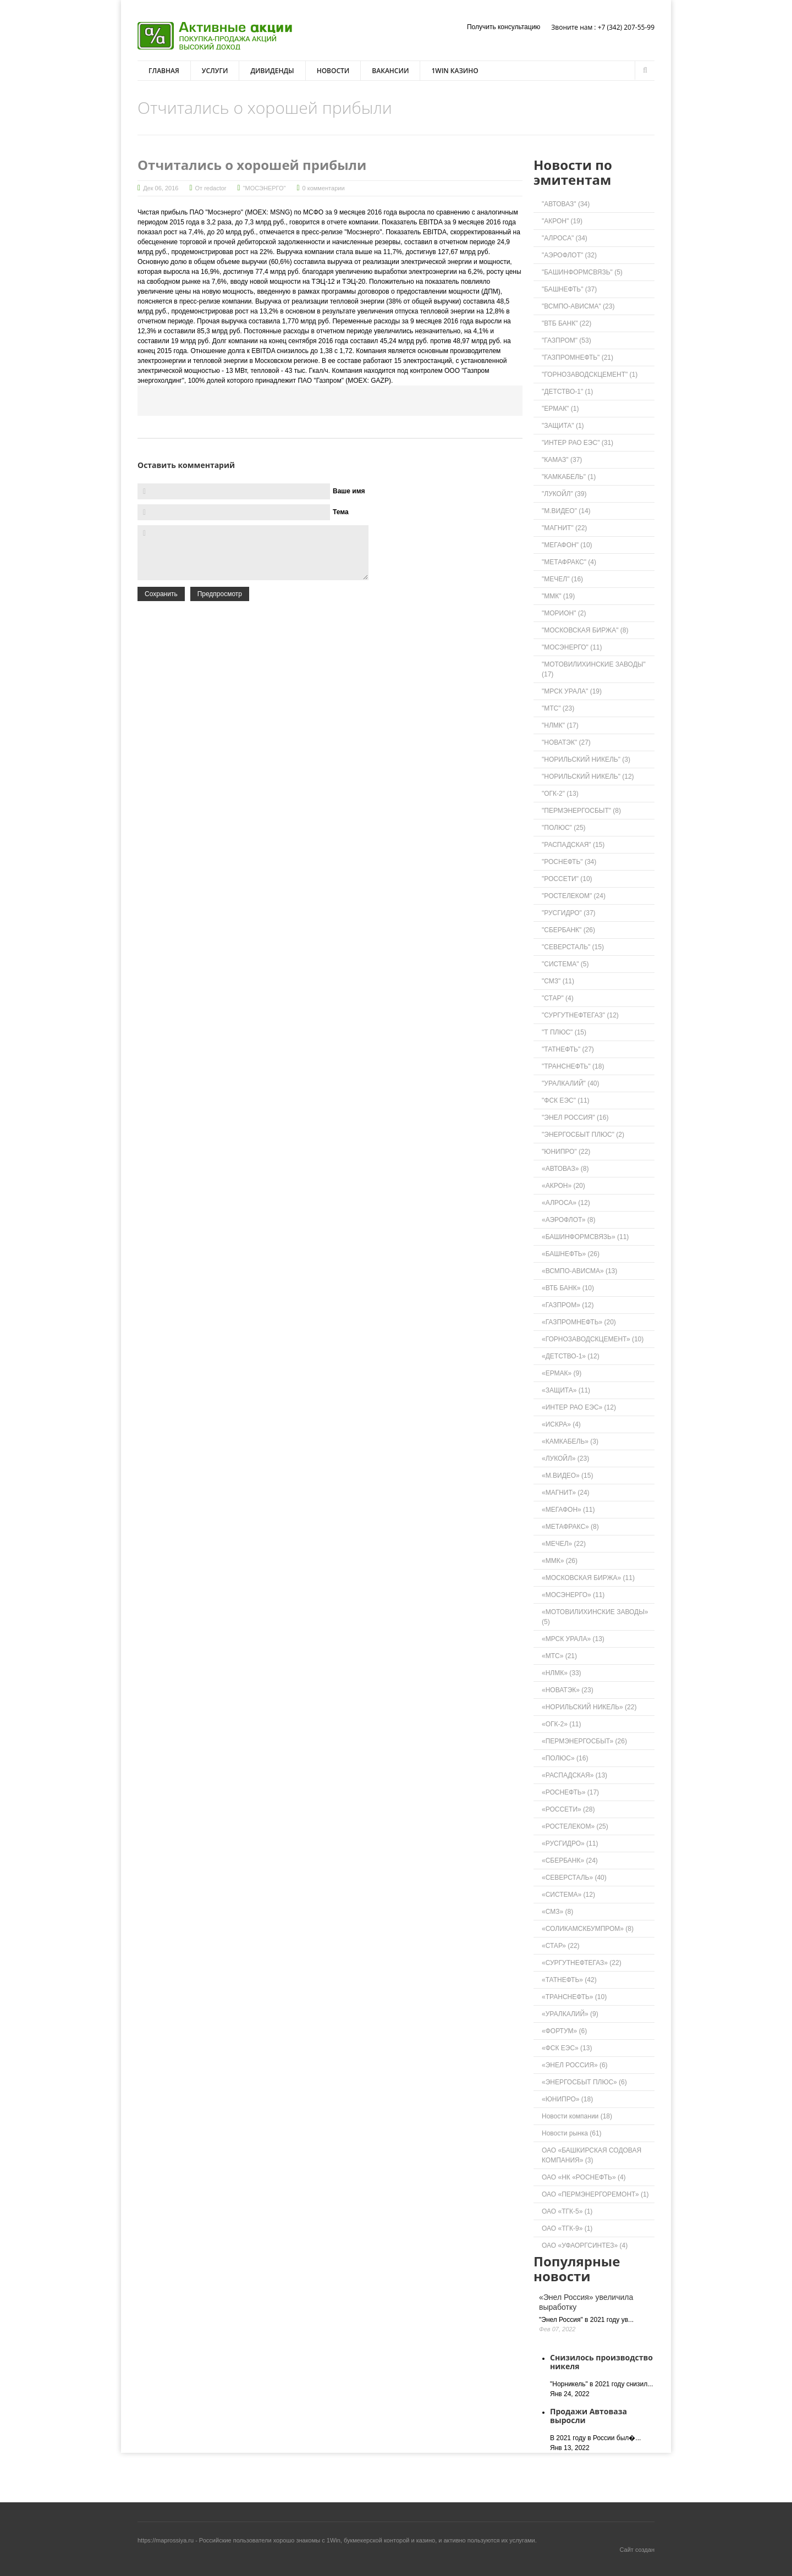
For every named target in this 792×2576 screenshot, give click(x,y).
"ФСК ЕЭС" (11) (566, 1100)
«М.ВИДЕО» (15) (567, 1475)
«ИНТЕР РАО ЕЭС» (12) (579, 1407)
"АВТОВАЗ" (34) (566, 204)
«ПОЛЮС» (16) (565, 1758)
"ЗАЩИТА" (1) (563, 426)
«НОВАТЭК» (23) (567, 1690)
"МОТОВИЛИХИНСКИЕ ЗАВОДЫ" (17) (594, 669)
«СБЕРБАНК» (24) (570, 1860)
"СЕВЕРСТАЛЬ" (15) (573, 947)
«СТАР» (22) (561, 1946)
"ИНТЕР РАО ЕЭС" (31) (577, 443)
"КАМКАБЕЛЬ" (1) (569, 477)
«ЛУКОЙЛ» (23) (565, 1458)
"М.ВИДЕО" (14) (566, 511)
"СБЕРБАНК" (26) (568, 930)
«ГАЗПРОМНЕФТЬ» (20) (579, 1322)
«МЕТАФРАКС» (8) (570, 1527)
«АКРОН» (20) (563, 1186)
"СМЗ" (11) (558, 981)
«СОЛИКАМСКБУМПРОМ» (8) (588, 1929)
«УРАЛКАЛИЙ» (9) (570, 2014)
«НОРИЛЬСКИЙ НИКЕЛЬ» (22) (589, 1707)
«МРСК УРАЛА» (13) (573, 1639)
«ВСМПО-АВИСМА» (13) (579, 1271)
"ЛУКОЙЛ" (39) (564, 494)
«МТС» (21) (559, 1656)
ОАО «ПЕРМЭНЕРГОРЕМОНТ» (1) (595, 2194)
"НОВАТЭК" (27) (566, 742)
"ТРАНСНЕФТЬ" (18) (573, 1066)
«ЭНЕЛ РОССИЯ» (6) (575, 2065)
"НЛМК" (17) (560, 725)
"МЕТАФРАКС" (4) (569, 562)
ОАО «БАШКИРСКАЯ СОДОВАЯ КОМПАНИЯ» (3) (591, 2155)
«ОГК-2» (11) (561, 1724)
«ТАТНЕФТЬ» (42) (569, 1980)
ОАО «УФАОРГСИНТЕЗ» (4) (585, 2245)
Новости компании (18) (577, 2116)
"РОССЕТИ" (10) (567, 879)
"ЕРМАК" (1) (560, 408)
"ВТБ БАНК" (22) (566, 323)
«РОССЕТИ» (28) (568, 1809)
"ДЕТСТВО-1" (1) (567, 391)
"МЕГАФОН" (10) (567, 545)
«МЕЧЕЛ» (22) (564, 1544)
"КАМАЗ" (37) (562, 460)
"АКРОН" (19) (562, 221)
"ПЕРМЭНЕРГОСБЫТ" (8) (581, 810)
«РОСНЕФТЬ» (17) (570, 1792)
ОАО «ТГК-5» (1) (567, 2211)
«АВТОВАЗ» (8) (565, 1169)
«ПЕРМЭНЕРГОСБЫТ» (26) (584, 1741)
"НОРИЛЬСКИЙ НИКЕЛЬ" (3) (586, 759)
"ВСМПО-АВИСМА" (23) (578, 306)
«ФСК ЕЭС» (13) (567, 2048)
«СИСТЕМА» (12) (568, 1894)
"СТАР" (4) (558, 998)
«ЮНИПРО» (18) (567, 2099)
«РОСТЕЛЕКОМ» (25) (575, 1826)
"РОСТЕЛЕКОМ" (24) (574, 896)
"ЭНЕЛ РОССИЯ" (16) (575, 1117)
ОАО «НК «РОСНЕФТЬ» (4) (584, 2177)
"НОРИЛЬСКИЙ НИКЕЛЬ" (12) (588, 776)
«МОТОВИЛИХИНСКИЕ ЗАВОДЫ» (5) (595, 1617)
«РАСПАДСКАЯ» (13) (574, 1775)
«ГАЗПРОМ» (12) (568, 1305)
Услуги (215, 70)
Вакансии (390, 70)
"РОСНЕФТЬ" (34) (569, 862)
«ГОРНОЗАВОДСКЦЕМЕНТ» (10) (593, 1339)
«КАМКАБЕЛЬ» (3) (570, 1441)
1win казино (454, 70)
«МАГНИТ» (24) (566, 1492)
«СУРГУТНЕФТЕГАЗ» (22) (582, 1963)
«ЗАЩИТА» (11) (566, 1390)
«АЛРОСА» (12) (566, 1203)
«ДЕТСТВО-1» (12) (571, 1356)
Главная (163, 70)
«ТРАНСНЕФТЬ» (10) (574, 1997)
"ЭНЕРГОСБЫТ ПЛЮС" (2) (583, 1134)
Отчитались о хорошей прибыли (252, 165)
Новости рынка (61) (572, 2133)
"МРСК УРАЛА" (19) (572, 691)
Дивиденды (272, 70)
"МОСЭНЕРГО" (264, 188)
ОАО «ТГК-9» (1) (567, 2228)
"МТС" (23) (558, 708)
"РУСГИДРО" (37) (569, 913)
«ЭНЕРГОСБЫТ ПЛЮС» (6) (584, 2082)
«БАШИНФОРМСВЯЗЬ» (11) (585, 1237)
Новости (333, 70)
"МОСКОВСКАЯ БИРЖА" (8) (585, 630)
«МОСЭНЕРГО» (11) (573, 1595)
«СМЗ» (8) (557, 1912)
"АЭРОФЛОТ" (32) (569, 255)
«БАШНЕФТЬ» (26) (571, 1254)
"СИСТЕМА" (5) (565, 964)
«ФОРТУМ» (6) (564, 2031)
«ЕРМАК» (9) (561, 1373)
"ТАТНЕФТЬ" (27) (568, 1049)
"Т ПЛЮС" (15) (564, 1032)
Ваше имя (349, 491)
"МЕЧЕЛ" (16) (562, 579)
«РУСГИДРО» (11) (570, 1843)
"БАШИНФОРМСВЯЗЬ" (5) (582, 272)
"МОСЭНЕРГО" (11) (572, 647)
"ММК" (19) (558, 596)
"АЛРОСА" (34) (564, 238)
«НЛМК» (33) (561, 1673)
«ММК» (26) (560, 1561)
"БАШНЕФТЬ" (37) (569, 289)
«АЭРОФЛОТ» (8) (569, 1220)
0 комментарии (323, 188)
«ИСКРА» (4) (561, 1424)
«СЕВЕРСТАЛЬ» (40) (574, 1877)
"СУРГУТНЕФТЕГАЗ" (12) (580, 1015)
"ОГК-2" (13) (560, 793)
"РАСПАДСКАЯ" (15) (573, 845)
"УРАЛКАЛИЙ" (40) (571, 1083)
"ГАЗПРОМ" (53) (566, 340)
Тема (341, 512)
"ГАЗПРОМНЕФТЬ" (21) (577, 357)
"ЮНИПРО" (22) (566, 1151)
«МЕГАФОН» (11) (568, 1509)
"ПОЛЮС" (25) (564, 828)
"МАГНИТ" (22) (564, 528)
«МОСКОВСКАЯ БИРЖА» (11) (588, 1578)
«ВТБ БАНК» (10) (568, 1288)
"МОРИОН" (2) (564, 613)
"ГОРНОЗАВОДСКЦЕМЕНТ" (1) (589, 374)
